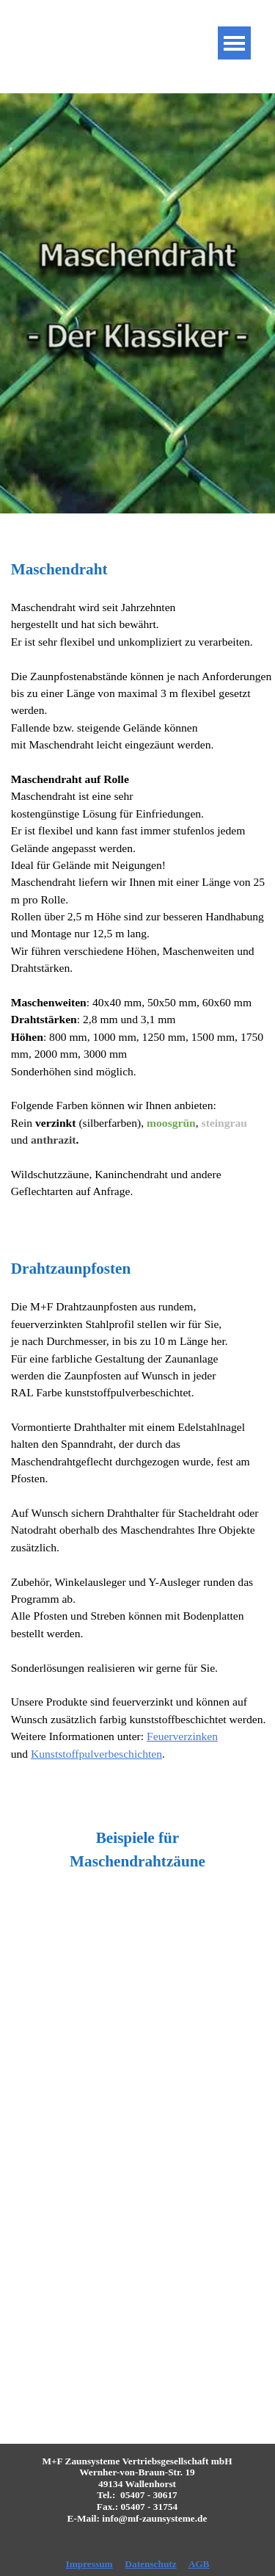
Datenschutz (150, 2563)
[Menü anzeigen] (234, 42)
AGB (199, 2563)
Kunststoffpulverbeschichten (96, 1753)
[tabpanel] (137, 887)
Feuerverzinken (182, 1736)
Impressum (88, 2563)
